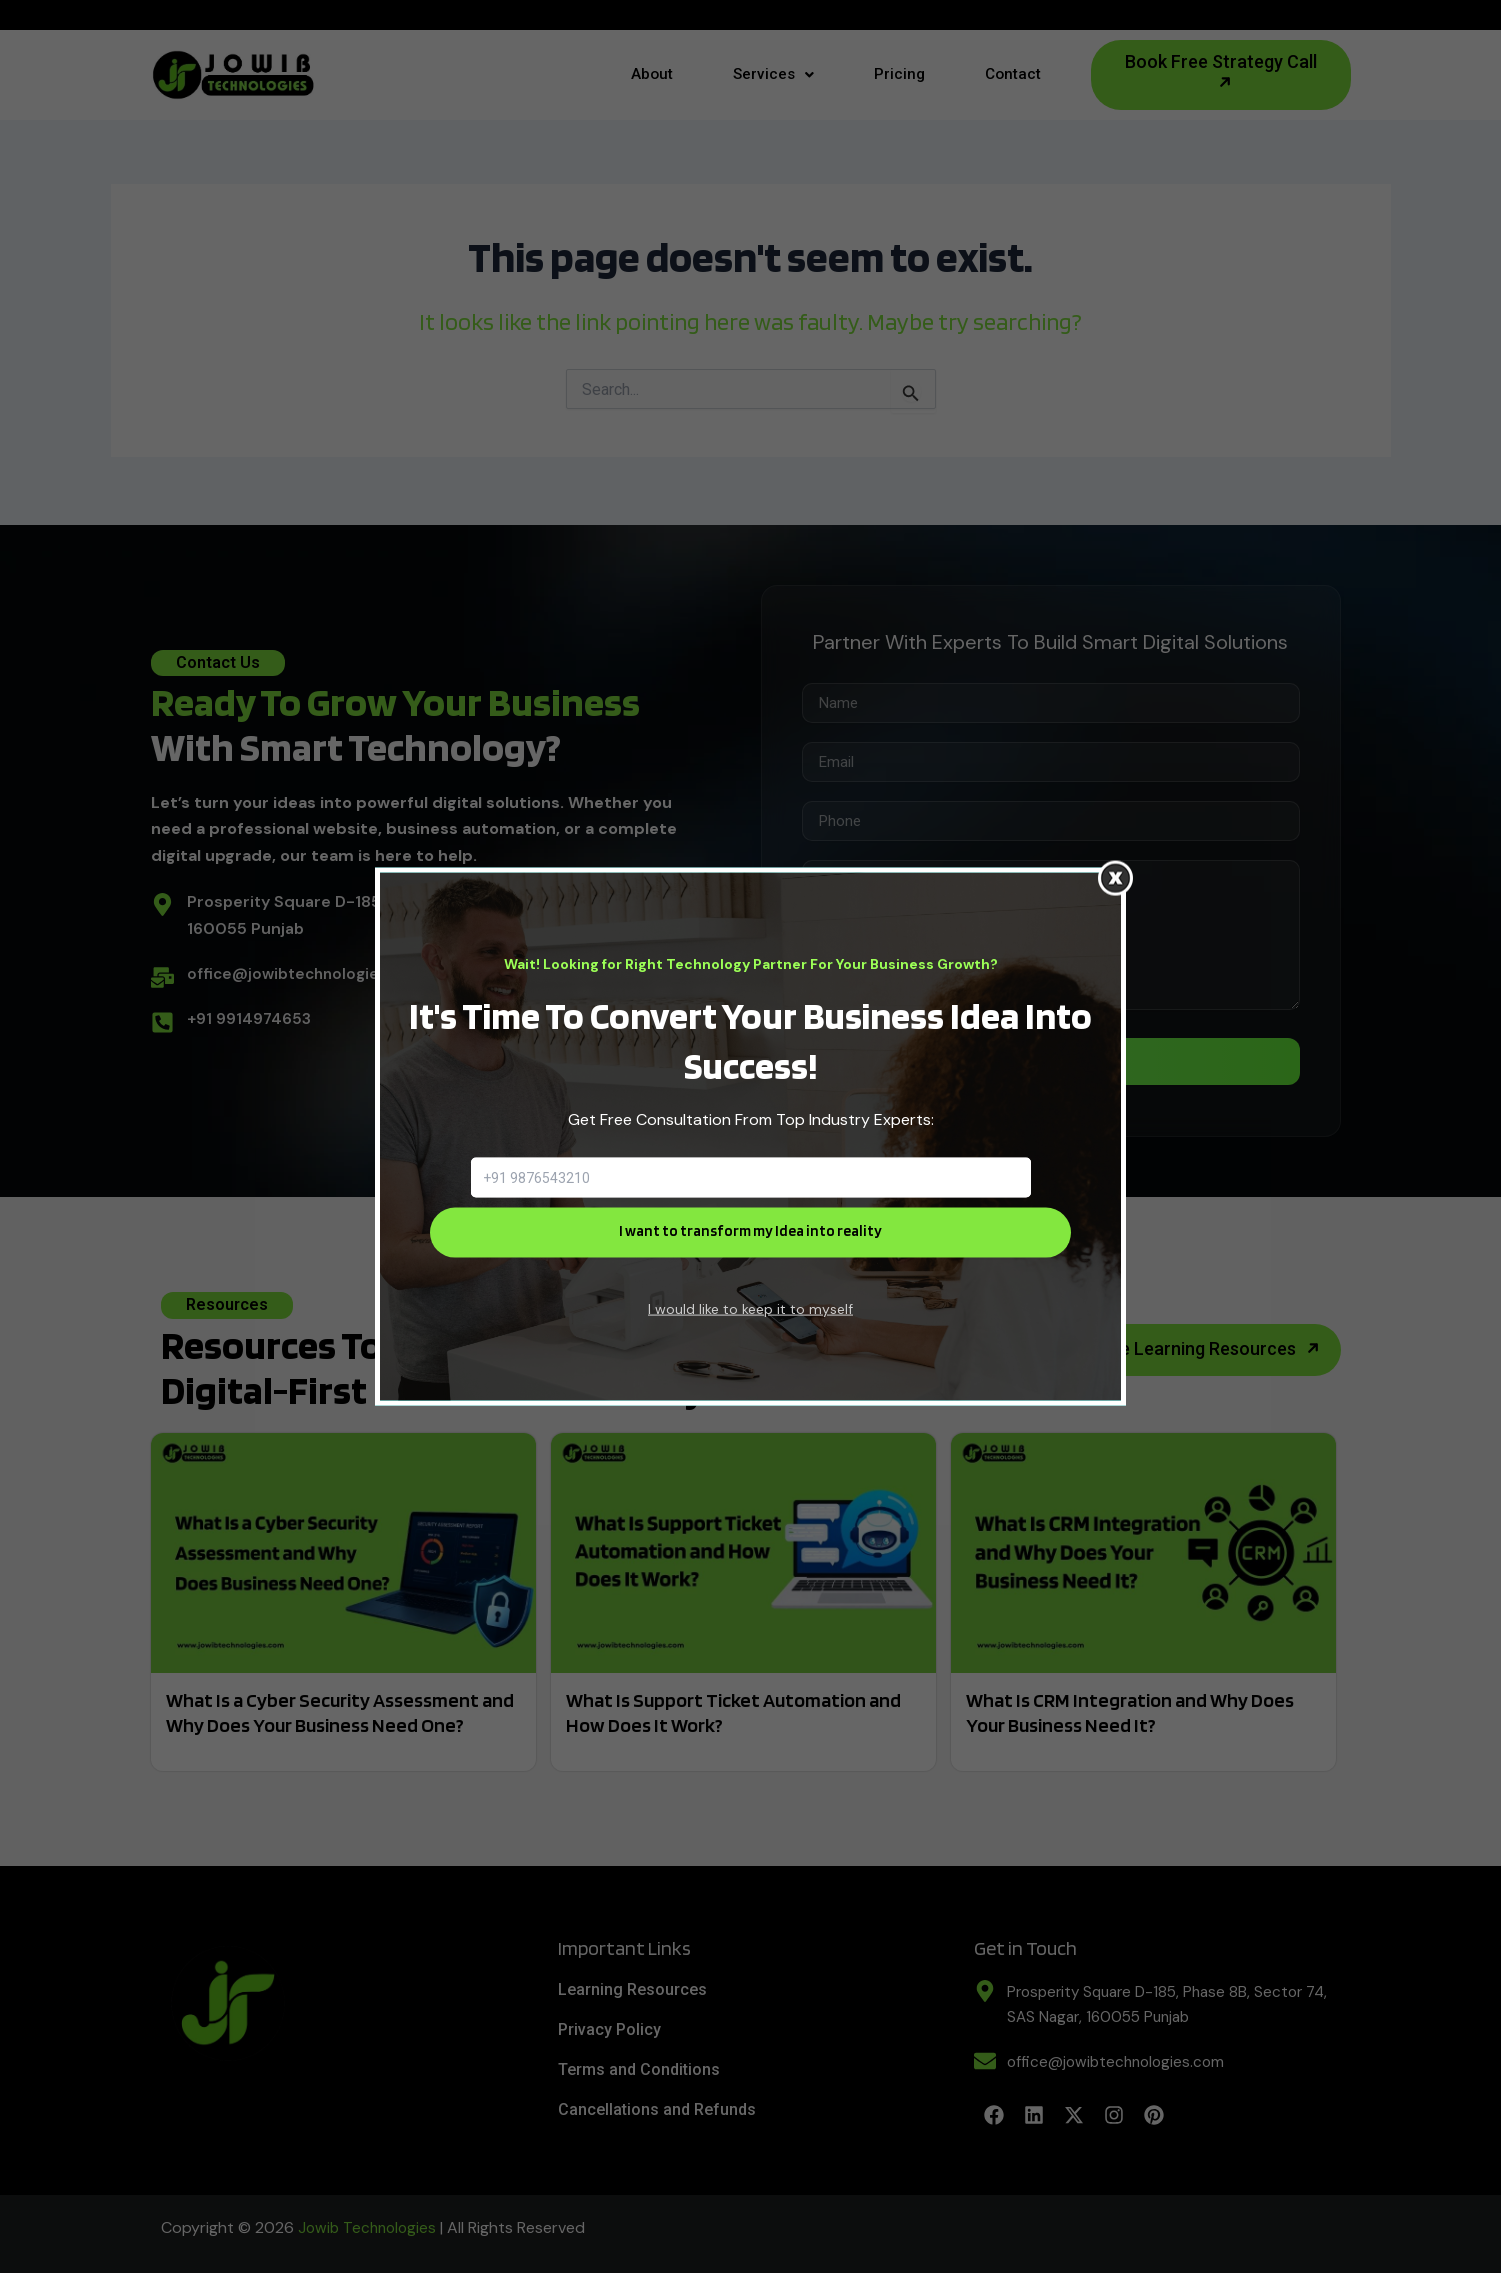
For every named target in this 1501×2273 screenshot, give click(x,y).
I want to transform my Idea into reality (750, 1231)
